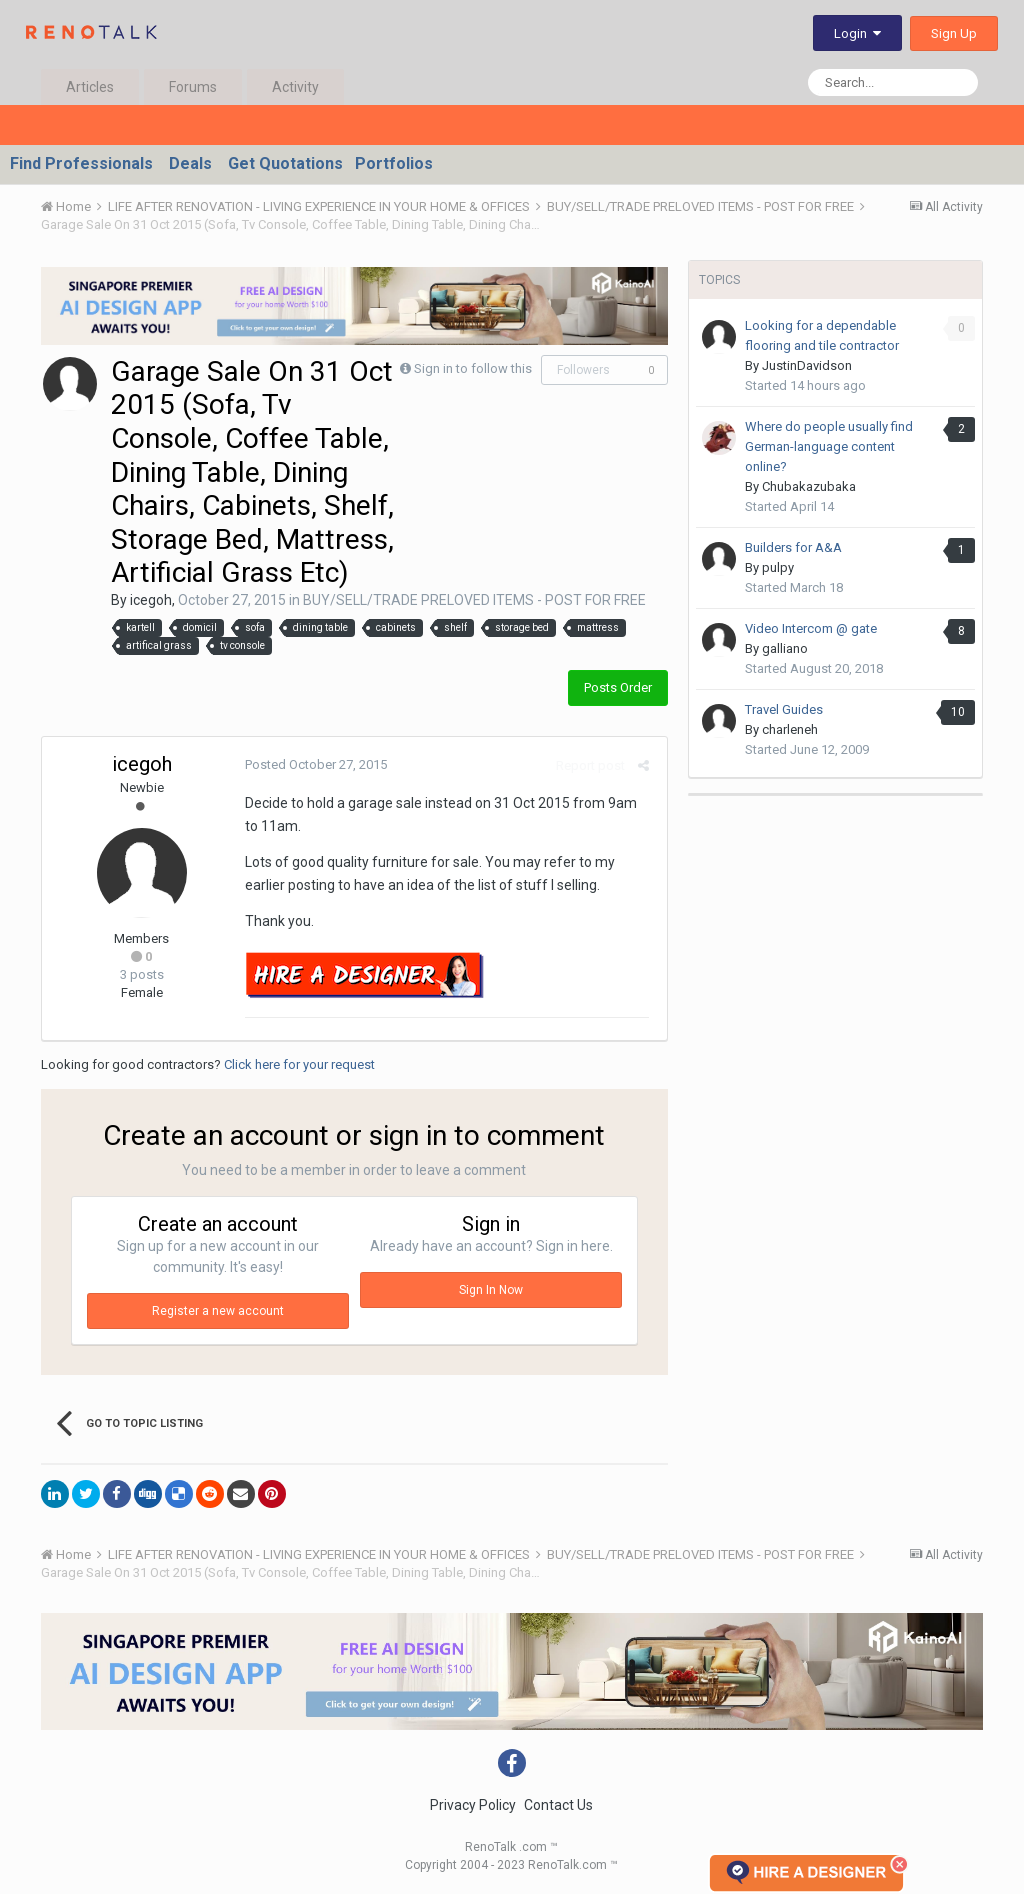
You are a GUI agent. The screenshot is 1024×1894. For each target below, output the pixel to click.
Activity (295, 87)
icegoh (151, 600)
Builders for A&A (793, 547)
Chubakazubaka (809, 486)
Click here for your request (299, 1064)
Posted (313, 764)
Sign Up (954, 33)
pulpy (778, 567)
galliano (785, 648)
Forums (193, 87)
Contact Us (558, 1805)
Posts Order (618, 687)
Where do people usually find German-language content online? (829, 446)
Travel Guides (784, 709)
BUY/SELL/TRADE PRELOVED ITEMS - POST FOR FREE (474, 600)
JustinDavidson (807, 365)
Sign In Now (491, 1290)
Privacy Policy (473, 1805)
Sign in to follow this (473, 368)
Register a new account (218, 1311)
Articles (90, 87)
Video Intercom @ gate (811, 628)
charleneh (790, 729)
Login (857, 33)
